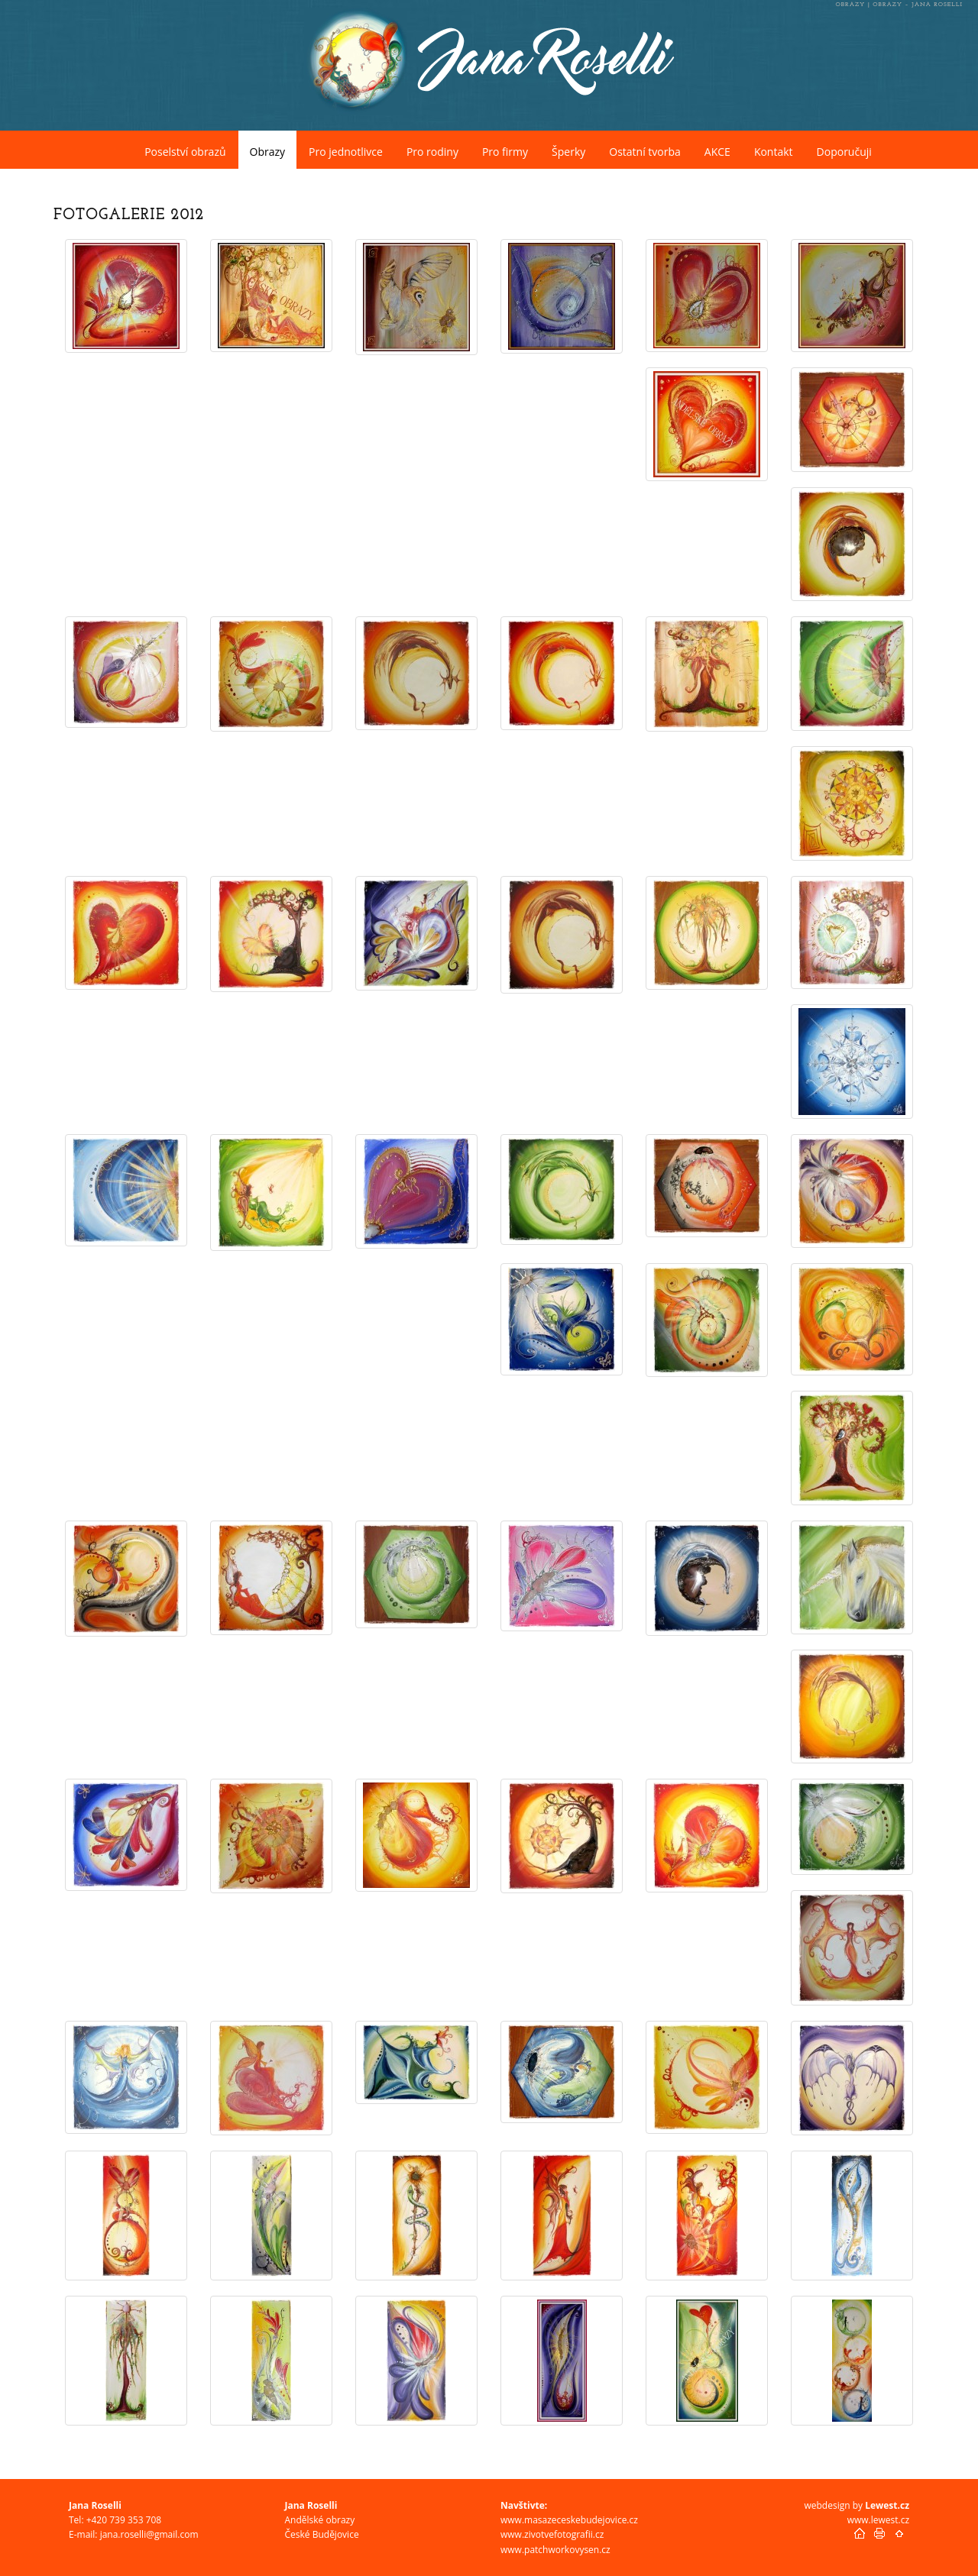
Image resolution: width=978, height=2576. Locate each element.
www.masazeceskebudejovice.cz (569, 2519)
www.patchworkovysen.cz (555, 2549)
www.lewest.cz (878, 2519)
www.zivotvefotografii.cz (552, 2534)
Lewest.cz (887, 2505)
